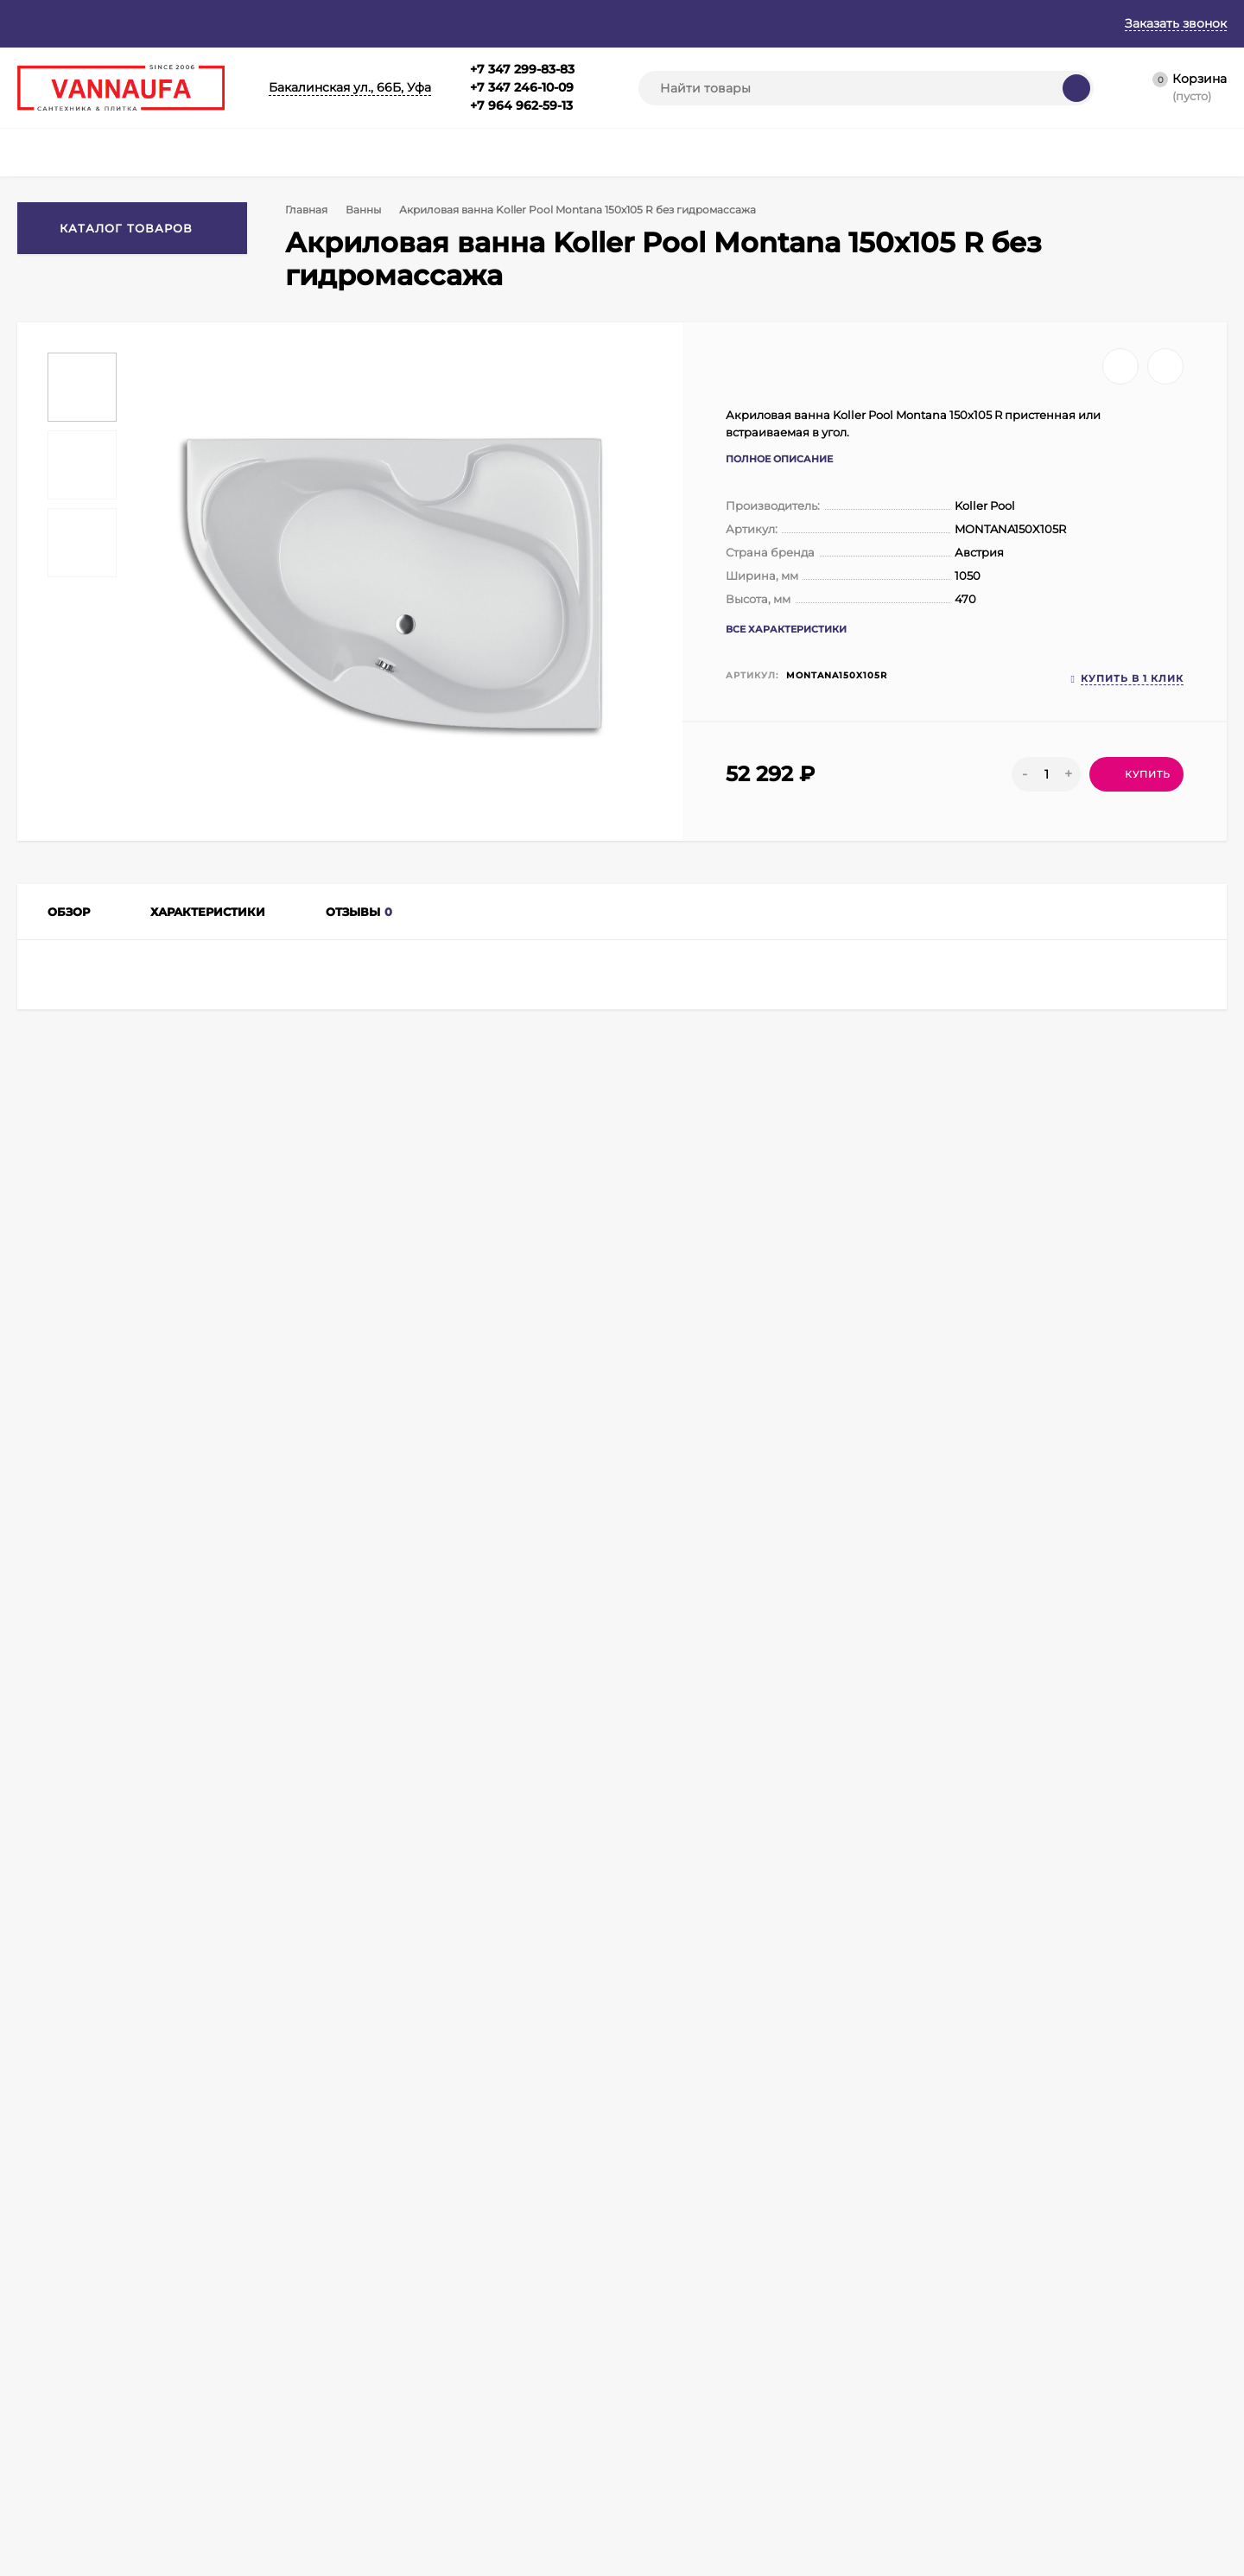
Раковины (582, 2435)
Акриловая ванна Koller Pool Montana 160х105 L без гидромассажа (616, 1897)
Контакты (513, 23)
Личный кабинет (250, 2370)
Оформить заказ (249, 2392)
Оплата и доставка (399, 23)
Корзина (228, 2349)
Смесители (424, 2349)
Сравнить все (340, 1568)
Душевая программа (450, 2392)
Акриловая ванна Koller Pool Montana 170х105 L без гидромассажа (128, 1897)
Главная (41, 23)
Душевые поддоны (606, 2370)
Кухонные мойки (600, 2392)
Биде (569, 2478)
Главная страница (65, 2349)
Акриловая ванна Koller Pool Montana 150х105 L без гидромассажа (1103, 1897)
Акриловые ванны (239, 1438)
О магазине (127, 23)
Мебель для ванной (448, 2370)
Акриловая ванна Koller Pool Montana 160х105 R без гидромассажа (861, 1897)
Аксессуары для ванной (459, 2478)
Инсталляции (592, 2413)
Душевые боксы (598, 2349)
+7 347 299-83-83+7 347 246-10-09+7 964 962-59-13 (522, 87)
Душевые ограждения (454, 2413)
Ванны (366, 209)
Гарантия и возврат (251, 23)
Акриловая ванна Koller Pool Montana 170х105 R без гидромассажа (373, 1897)
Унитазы (577, 2457)
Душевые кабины (441, 2500)
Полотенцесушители (452, 2457)
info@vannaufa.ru (377, 2190)
